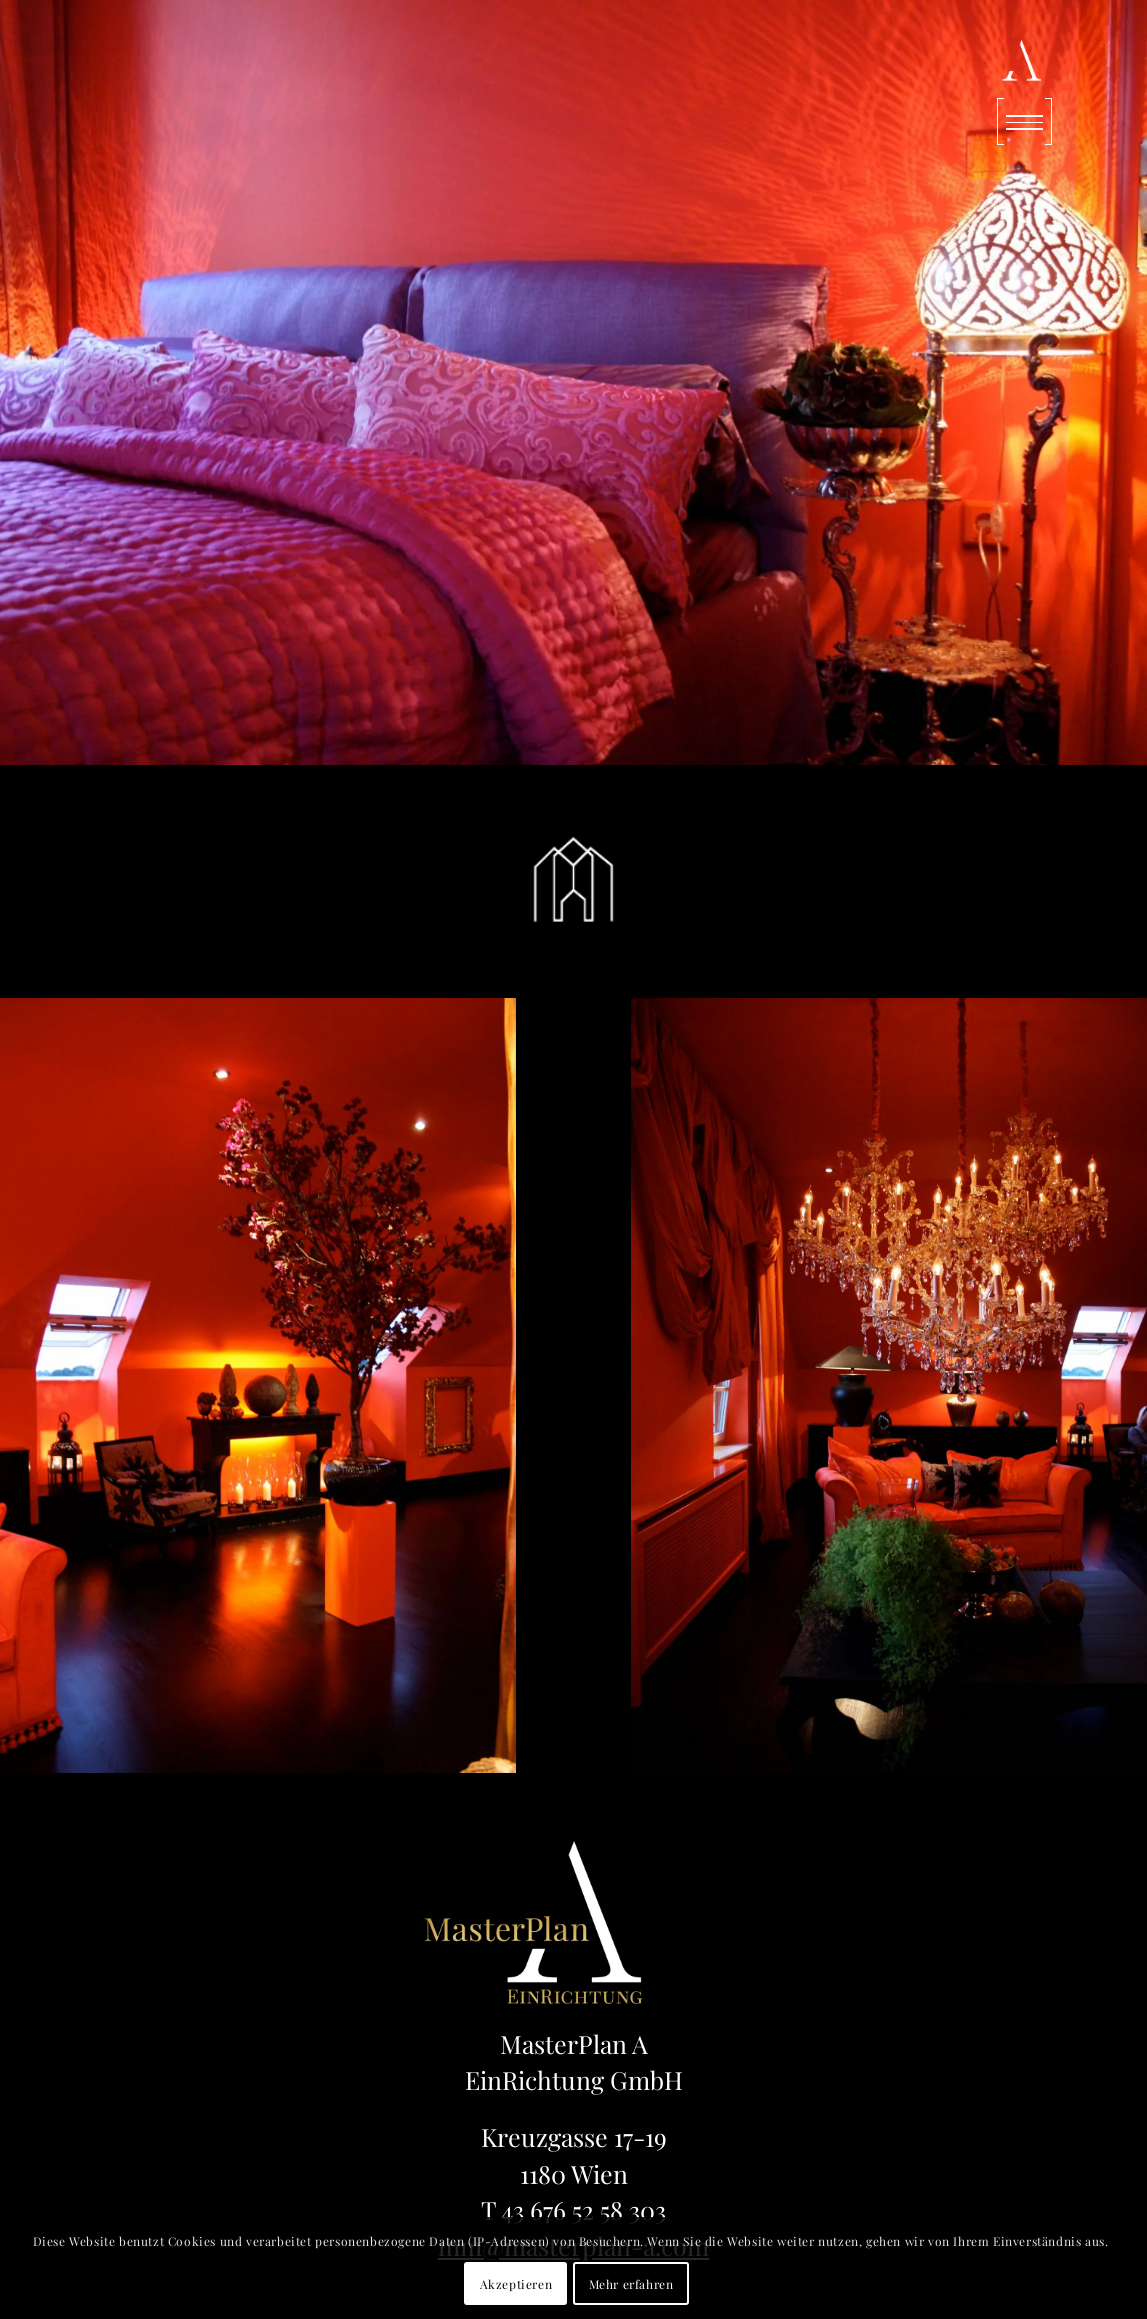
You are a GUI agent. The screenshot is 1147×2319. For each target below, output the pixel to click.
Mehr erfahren (631, 2284)
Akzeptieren (516, 2284)
